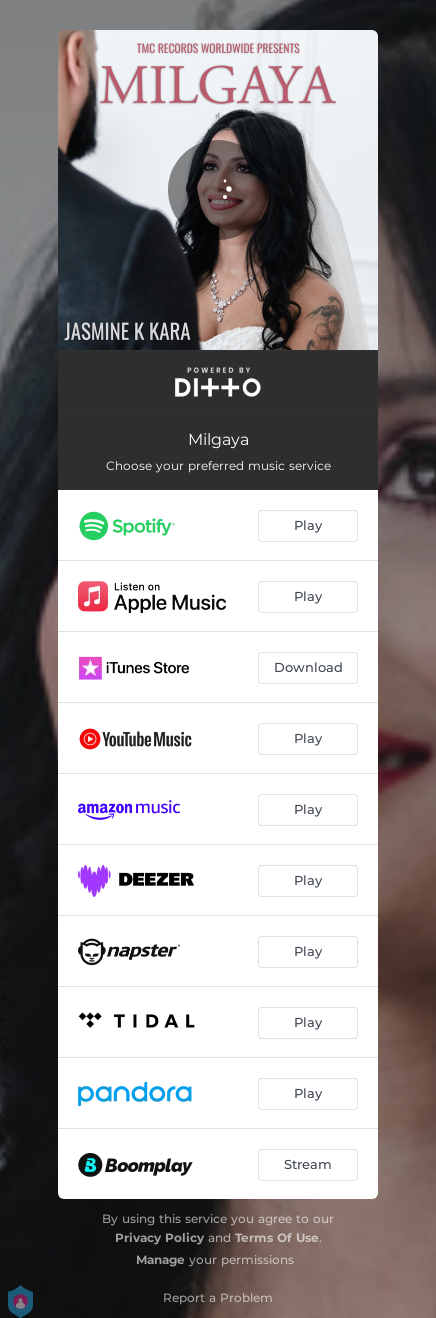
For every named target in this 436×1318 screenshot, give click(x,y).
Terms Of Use (277, 1237)
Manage (160, 1259)
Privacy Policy (159, 1237)
